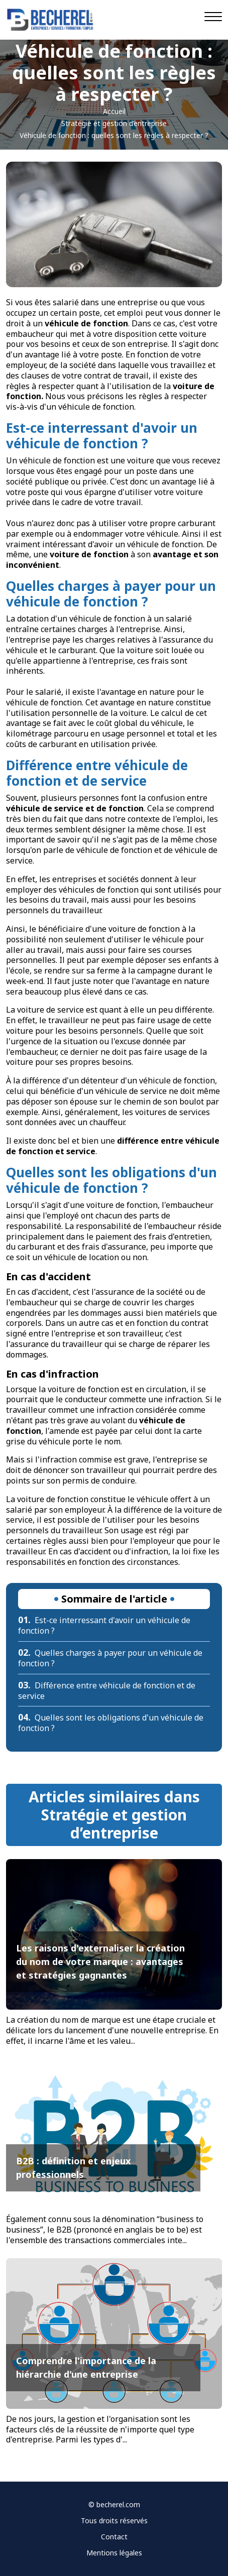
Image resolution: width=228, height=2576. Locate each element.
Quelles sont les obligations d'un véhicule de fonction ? (110, 1723)
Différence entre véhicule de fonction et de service (106, 1690)
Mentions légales (114, 2552)
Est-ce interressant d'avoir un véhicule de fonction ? (104, 1625)
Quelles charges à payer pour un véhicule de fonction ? (110, 1658)
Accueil (114, 111)
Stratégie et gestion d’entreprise (114, 123)
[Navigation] (213, 17)
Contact (114, 2536)
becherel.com (118, 2504)
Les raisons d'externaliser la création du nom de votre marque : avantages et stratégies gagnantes (100, 1961)
